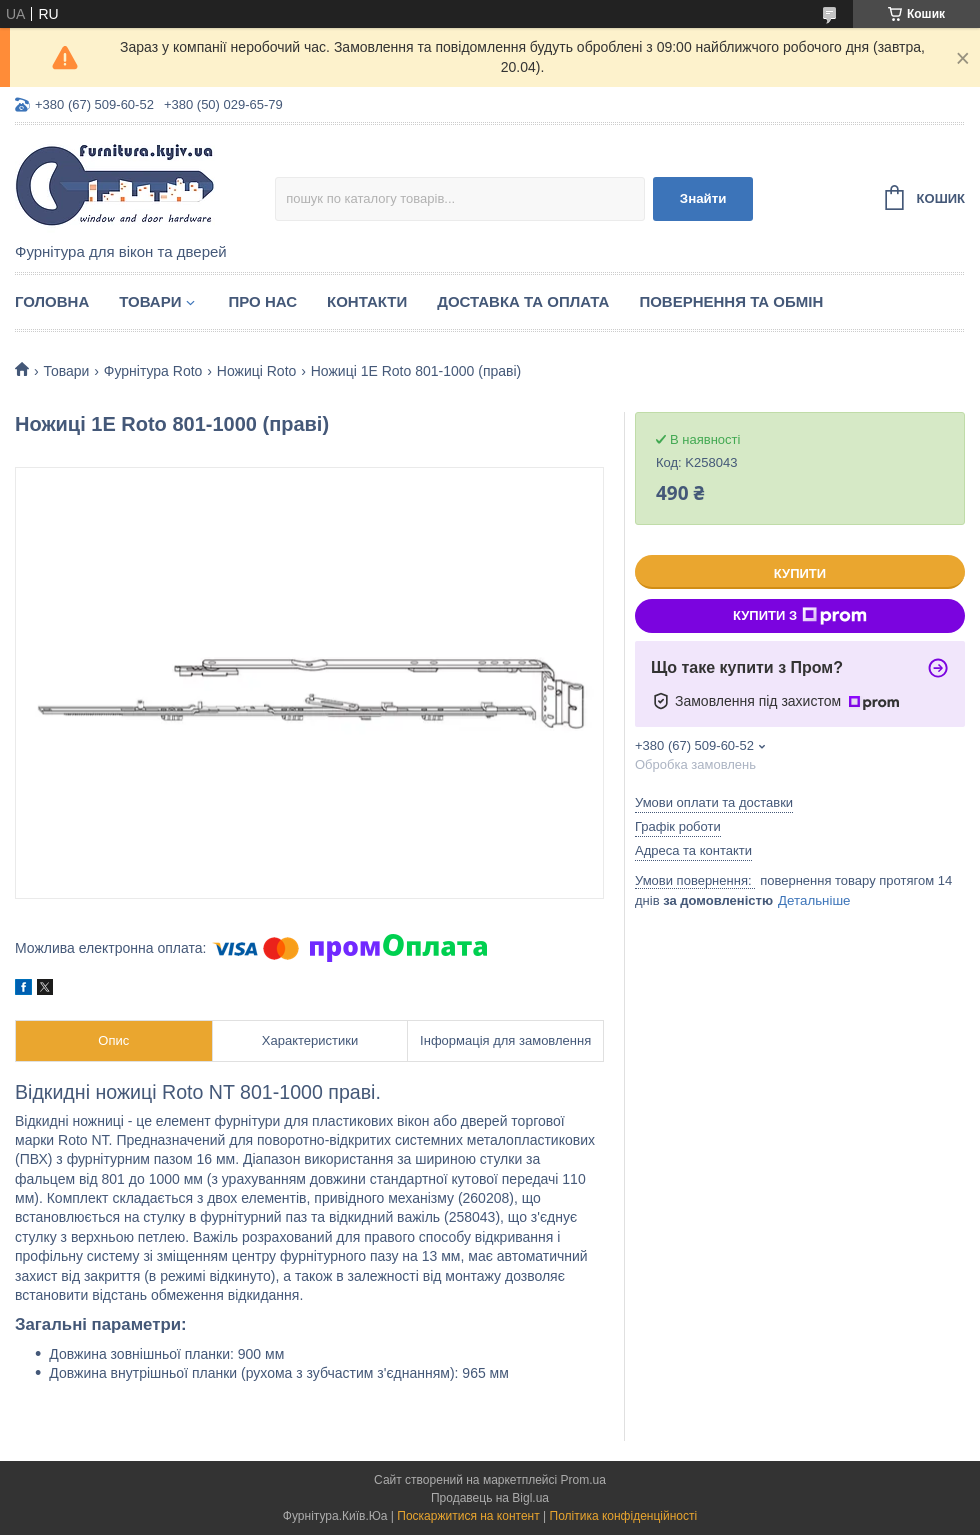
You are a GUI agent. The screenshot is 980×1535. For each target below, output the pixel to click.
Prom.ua (583, 1480)
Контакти (367, 301)
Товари (150, 301)
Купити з (800, 616)
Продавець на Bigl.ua (490, 1498)
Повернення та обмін (731, 301)
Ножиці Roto (257, 371)
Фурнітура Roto (153, 371)
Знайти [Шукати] (703, 198)
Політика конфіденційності (624, 1516)
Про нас (262, 301)
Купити (800, 573)
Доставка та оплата (523, 301)
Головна (52, 301)
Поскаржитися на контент (468, 1516)
